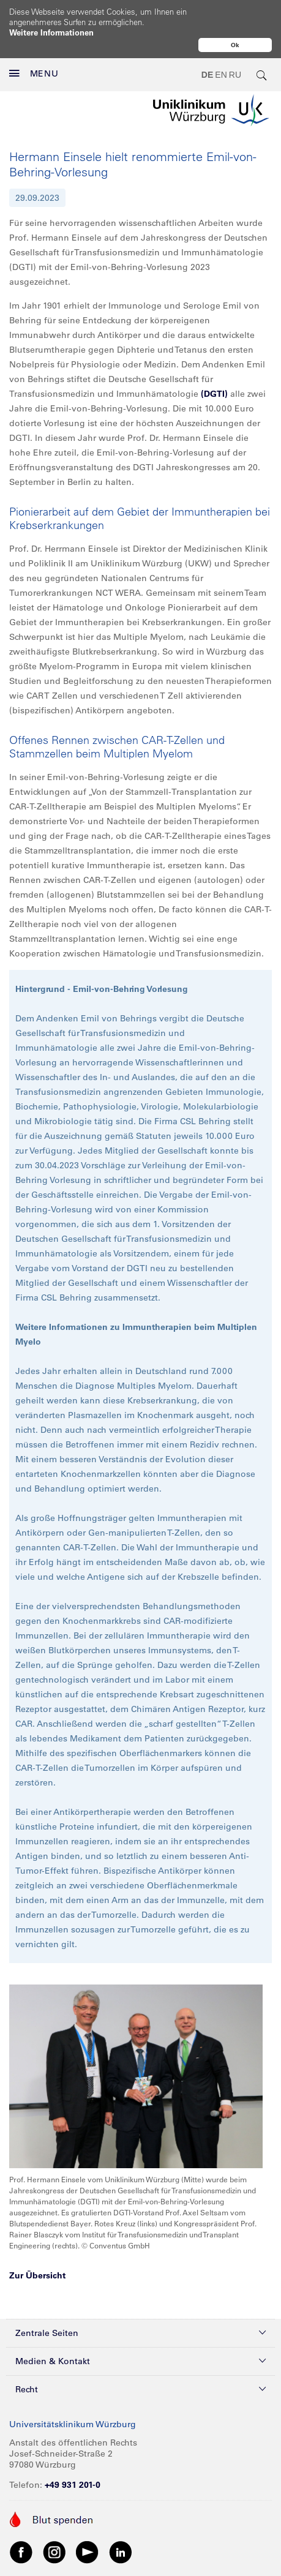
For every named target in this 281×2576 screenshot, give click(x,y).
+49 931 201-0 (72, 2484)
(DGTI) (214, 393)
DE (207, 75)
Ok (235, 45)
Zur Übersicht (37, 2275)
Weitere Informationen (51, 32)
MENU (34, 73)
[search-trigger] (262, 74)
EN (221, 75)
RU (235, 75)
